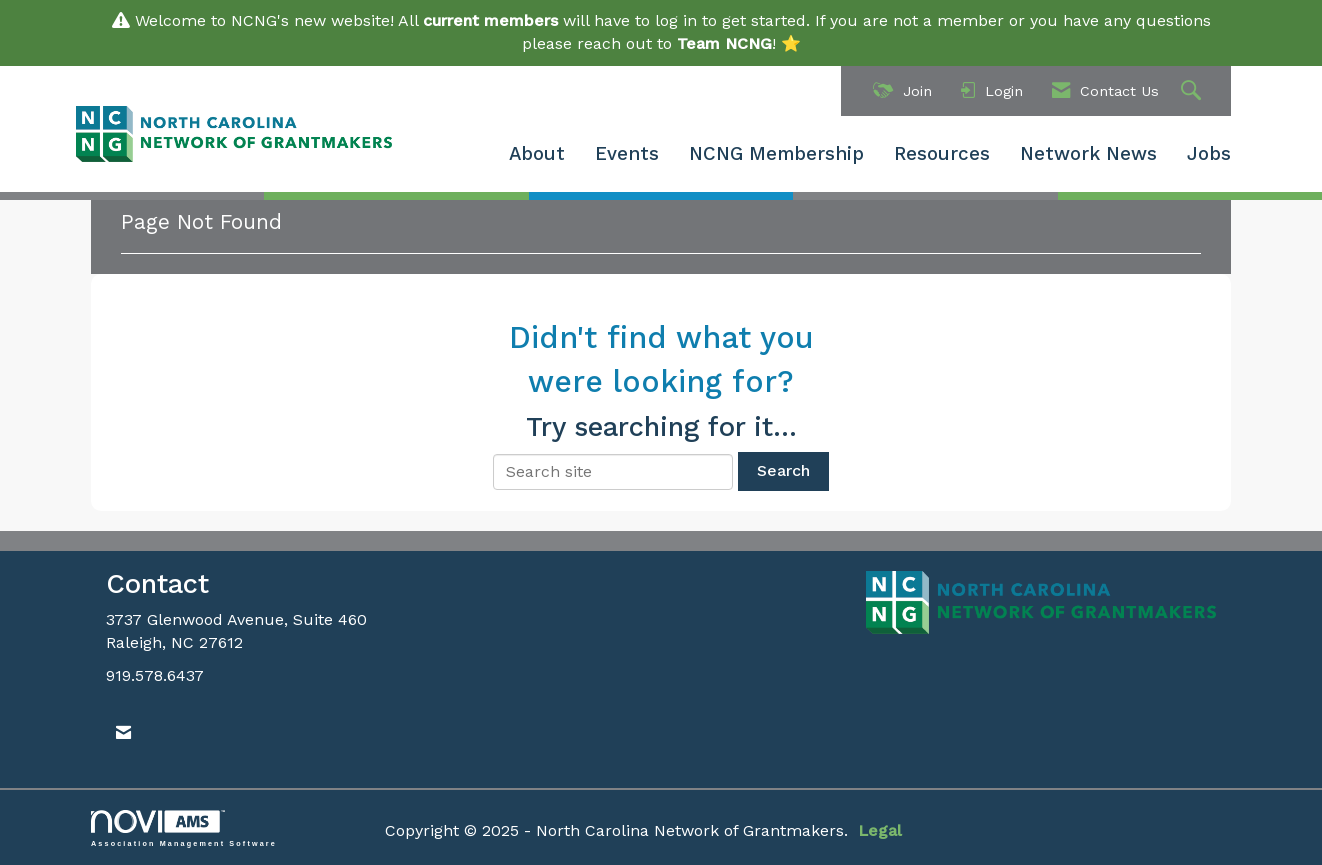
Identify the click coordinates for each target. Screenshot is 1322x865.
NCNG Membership (776, 154)
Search (783, 470)
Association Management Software (184, 828)
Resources (942, 154)
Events (627, 154)
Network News (1088, 154)
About (537, 154)
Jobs (1209, 154)
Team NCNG (724, 43)
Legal (880, 830)
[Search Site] (1193, 91)
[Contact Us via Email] (123, 733)
